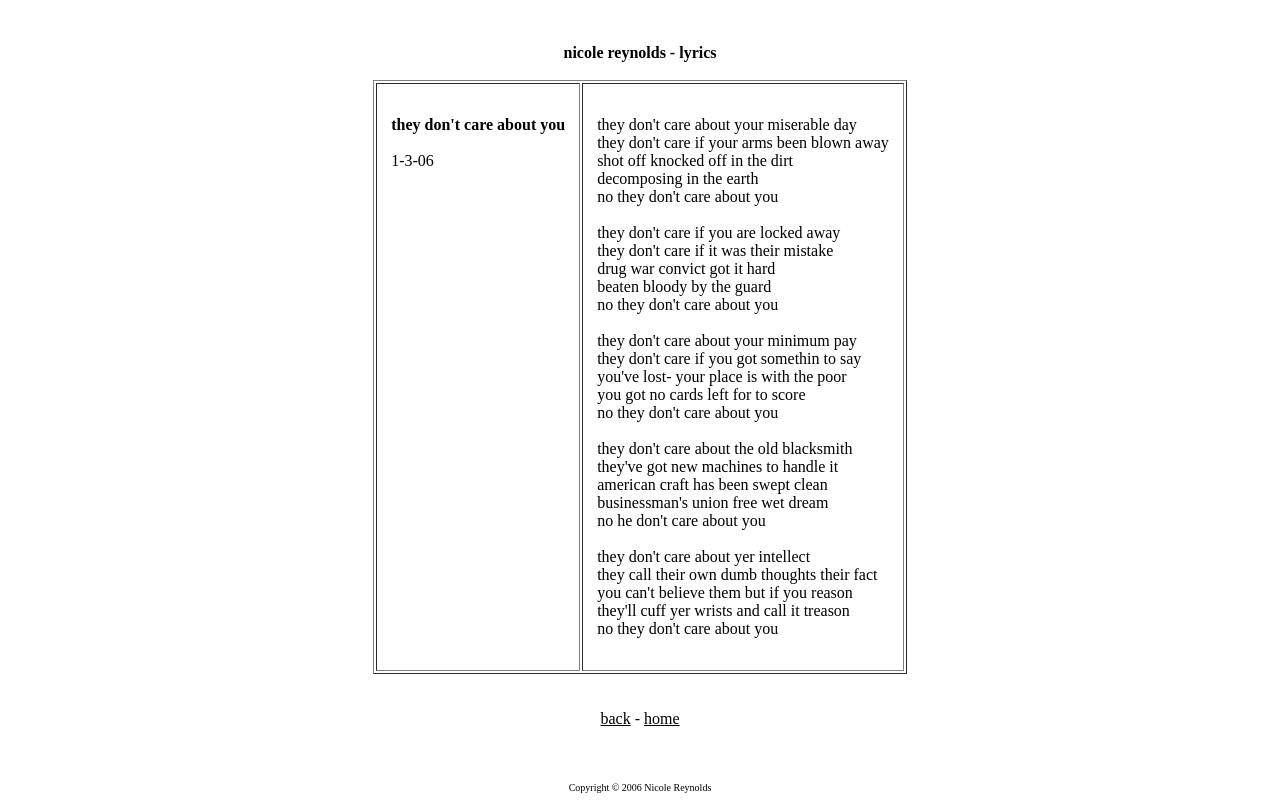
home (662, 718)
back (615, 718)
